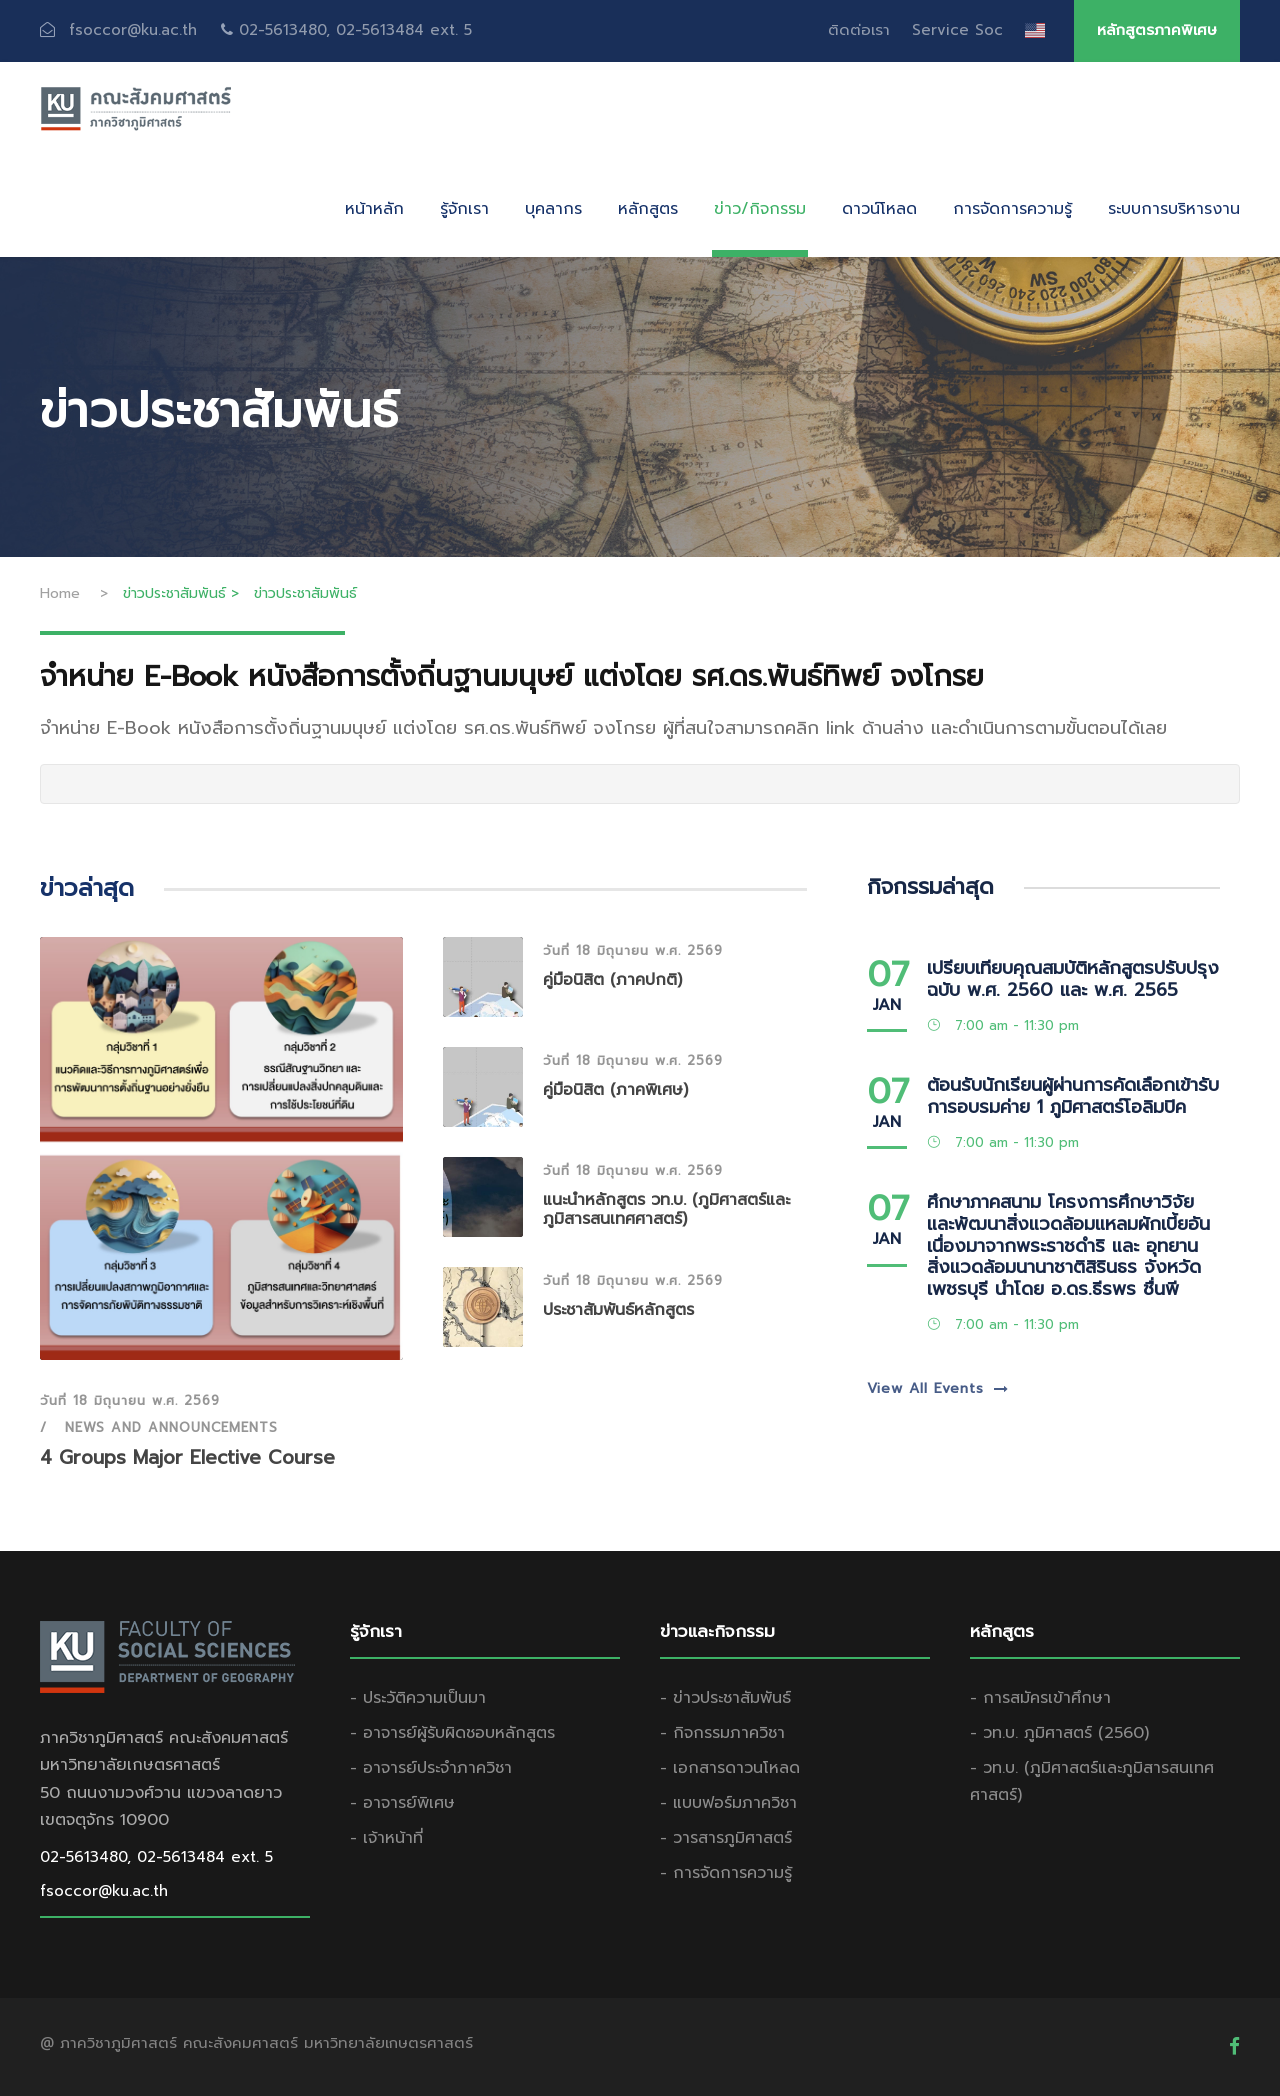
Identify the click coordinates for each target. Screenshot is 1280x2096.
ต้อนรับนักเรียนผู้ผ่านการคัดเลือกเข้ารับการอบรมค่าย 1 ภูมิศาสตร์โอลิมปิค (1073, 1096)
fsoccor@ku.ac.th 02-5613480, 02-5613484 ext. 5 (270, 30)
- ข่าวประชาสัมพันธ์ (725, 1698)
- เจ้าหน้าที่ (386, 1838)
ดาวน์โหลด (879, 209)
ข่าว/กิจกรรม (760, 209)
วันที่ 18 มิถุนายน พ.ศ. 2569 (130, 1400)
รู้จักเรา (464, 209)
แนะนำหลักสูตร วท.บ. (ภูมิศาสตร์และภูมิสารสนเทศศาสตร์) (666, 1209)
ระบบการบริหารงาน (1174, 209)
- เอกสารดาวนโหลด (730, 1768)
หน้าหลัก (374, 209)
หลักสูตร (648, 209)
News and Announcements (171, 1427)
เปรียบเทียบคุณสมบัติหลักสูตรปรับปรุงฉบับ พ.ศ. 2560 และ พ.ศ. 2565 (1073, 979)
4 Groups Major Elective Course (187, 1457)
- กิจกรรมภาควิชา (722, 1733)
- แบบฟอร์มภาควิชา (728, 1803)
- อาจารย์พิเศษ (402, 1803)
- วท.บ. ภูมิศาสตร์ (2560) (1059, 1733)
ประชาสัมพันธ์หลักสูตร (618, 1310)
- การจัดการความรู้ (726, 1873)
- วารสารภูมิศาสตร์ (726, 1838)
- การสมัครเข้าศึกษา (1040, 1698)
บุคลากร (553, 209)
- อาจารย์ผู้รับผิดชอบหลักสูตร (452, 1733)
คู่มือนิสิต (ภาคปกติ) (612, 980)
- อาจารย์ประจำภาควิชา (431, 1768)
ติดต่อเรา (859, 30)
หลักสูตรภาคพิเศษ (1157, 30)
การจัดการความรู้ (1012, 209)
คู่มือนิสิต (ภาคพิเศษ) (615, 1090)
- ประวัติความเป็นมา (418, 1698)
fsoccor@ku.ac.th (104, 1891)
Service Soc (957, 30)
